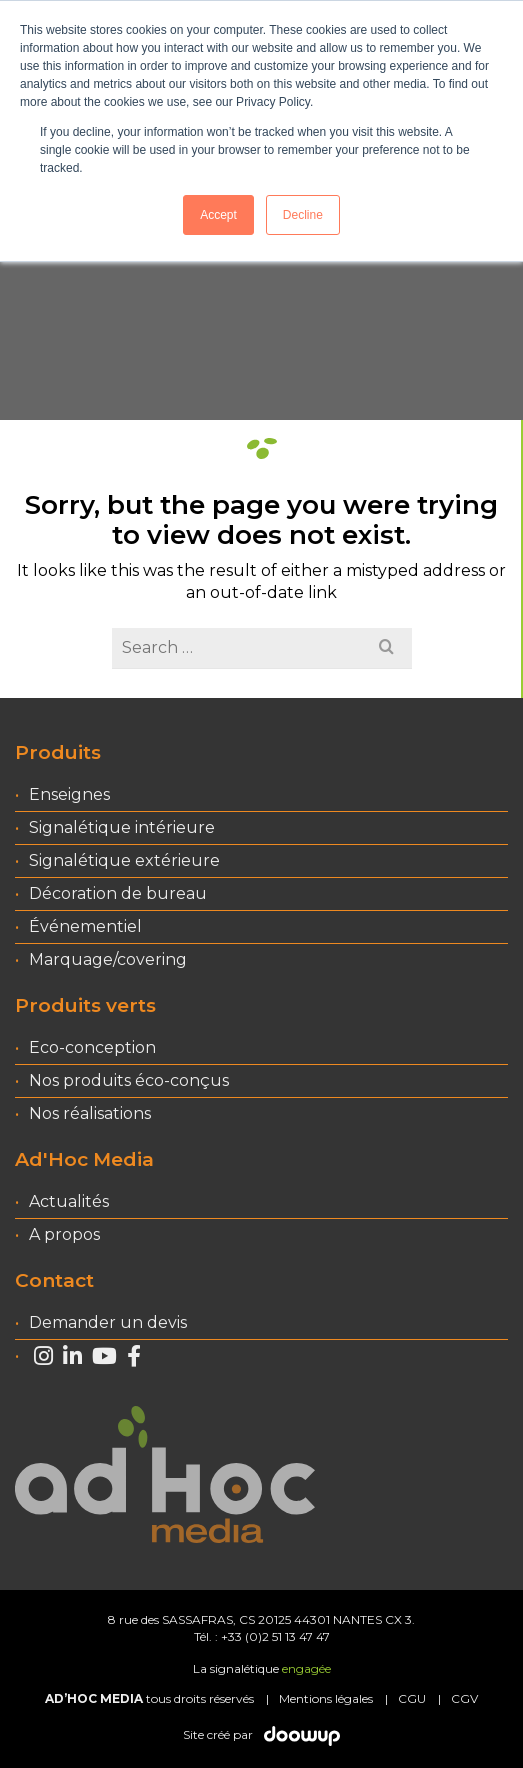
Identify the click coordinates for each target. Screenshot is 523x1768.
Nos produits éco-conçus (129, 1080)
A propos (64, 1234)
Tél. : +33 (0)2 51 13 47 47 (262, 1636)
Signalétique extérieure (124, 860)
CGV (464, 1698)
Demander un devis (108, 1322)
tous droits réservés (149, 1698)
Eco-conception (92, 1047)
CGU (412, 1698)
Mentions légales (326, 1698)
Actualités (69, 1201)
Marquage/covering (108, 959)
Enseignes (69, 794)
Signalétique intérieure (122, 827)
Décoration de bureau (118, 893)
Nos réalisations (90, 1113)
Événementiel (85, 926)
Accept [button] (218, 215)
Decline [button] (303, 215)
